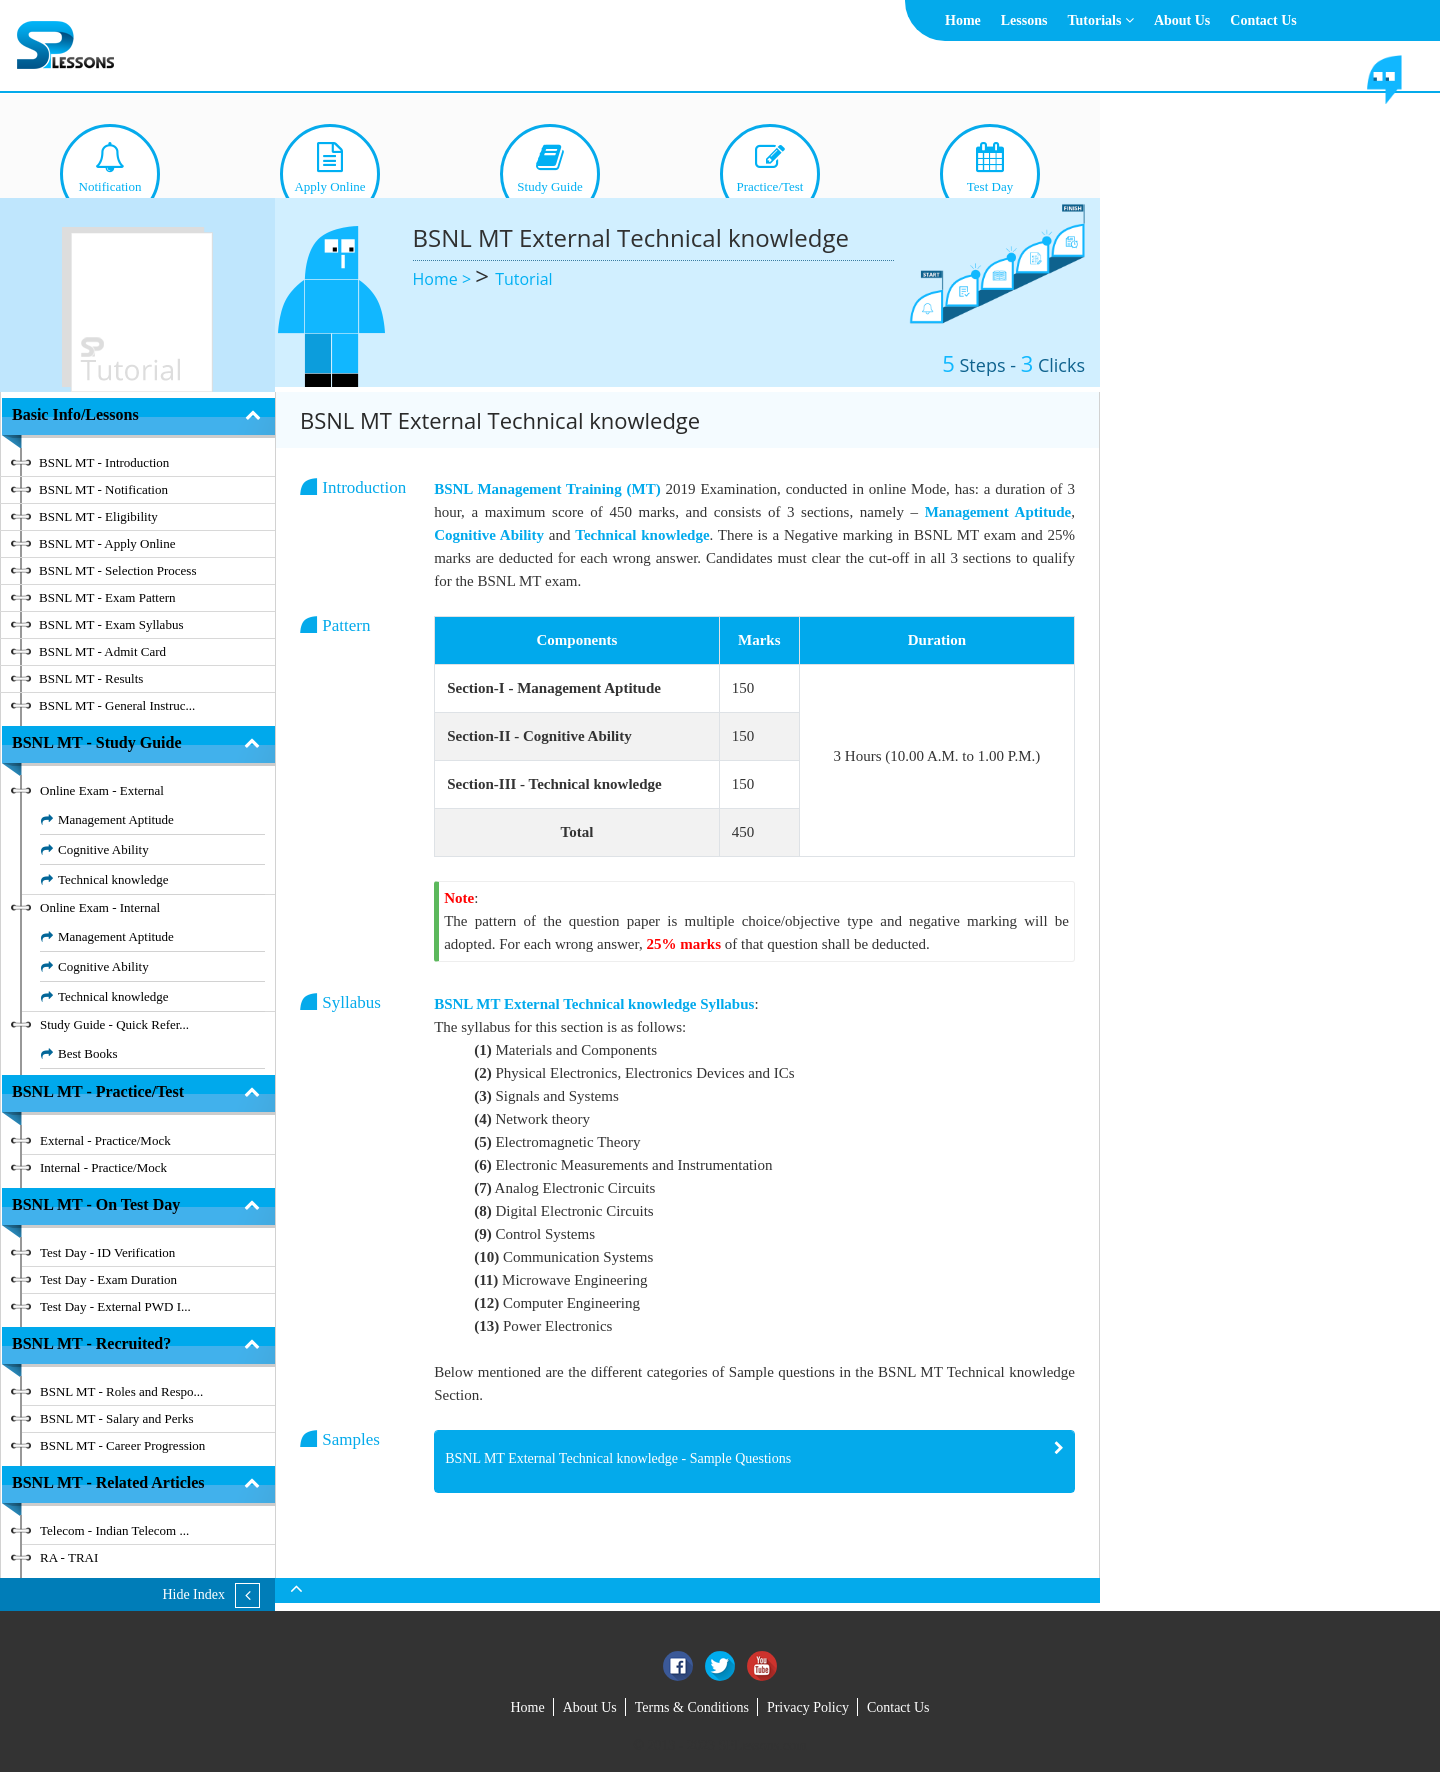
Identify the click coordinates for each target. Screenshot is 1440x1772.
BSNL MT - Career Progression (122, 1445)
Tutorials (1100, 20)
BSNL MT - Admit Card (102, 651)
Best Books (88, 1053)
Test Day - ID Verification (107, 1252)
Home (963, 20)
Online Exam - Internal (100, 907)
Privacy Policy (808, 1707)
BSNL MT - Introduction (104, 462)
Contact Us (1263, 20)
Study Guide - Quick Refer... (114, 1024)
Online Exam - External (102, 790)
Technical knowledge (113, 879)
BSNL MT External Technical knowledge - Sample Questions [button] (618, 1458)
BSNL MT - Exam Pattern (107, 597)
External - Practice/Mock (105, 1140)
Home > (444, 279)
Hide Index (193, 1594)
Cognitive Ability (103, 849)
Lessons (1024, 20)
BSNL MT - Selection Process (117, 570)
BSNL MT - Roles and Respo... (121, 1391)
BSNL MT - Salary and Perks (116, 1418)
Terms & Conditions (692, 1707)
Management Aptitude (116, 819)
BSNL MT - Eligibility (98, 516)
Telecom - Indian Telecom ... (114, 1530)
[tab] (754, 1461)
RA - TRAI (69, 1557)
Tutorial (523, 279)
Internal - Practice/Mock (103, 1167)
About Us (1182, 20)
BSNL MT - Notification (103, 489)
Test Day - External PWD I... (115, 1306)
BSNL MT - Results (91, 678)
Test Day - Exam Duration (108, 1279)
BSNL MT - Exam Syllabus (111, 624)
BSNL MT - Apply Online (107, 543)
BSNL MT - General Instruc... (117, 705)
